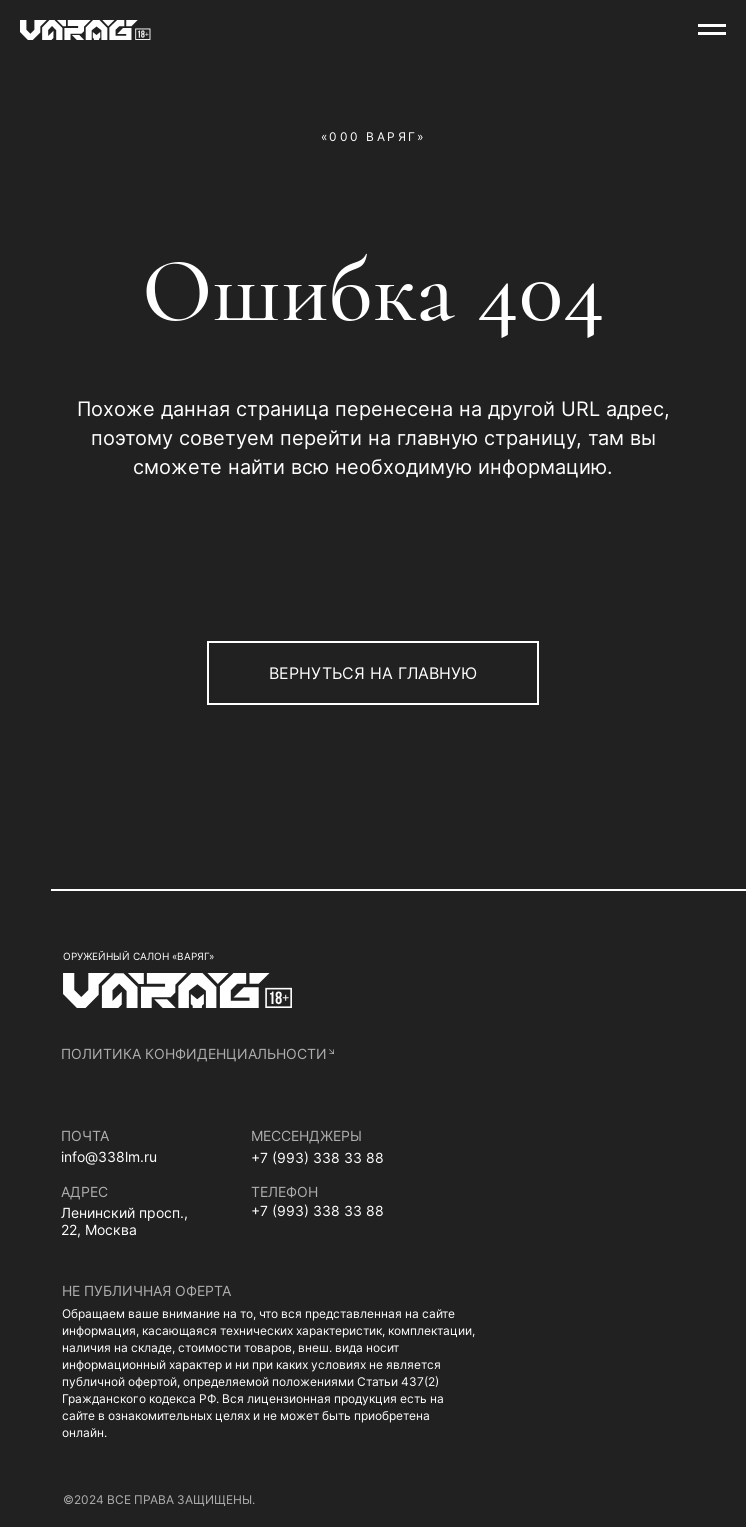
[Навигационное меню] (712, 30)
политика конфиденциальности (194, 1053)
